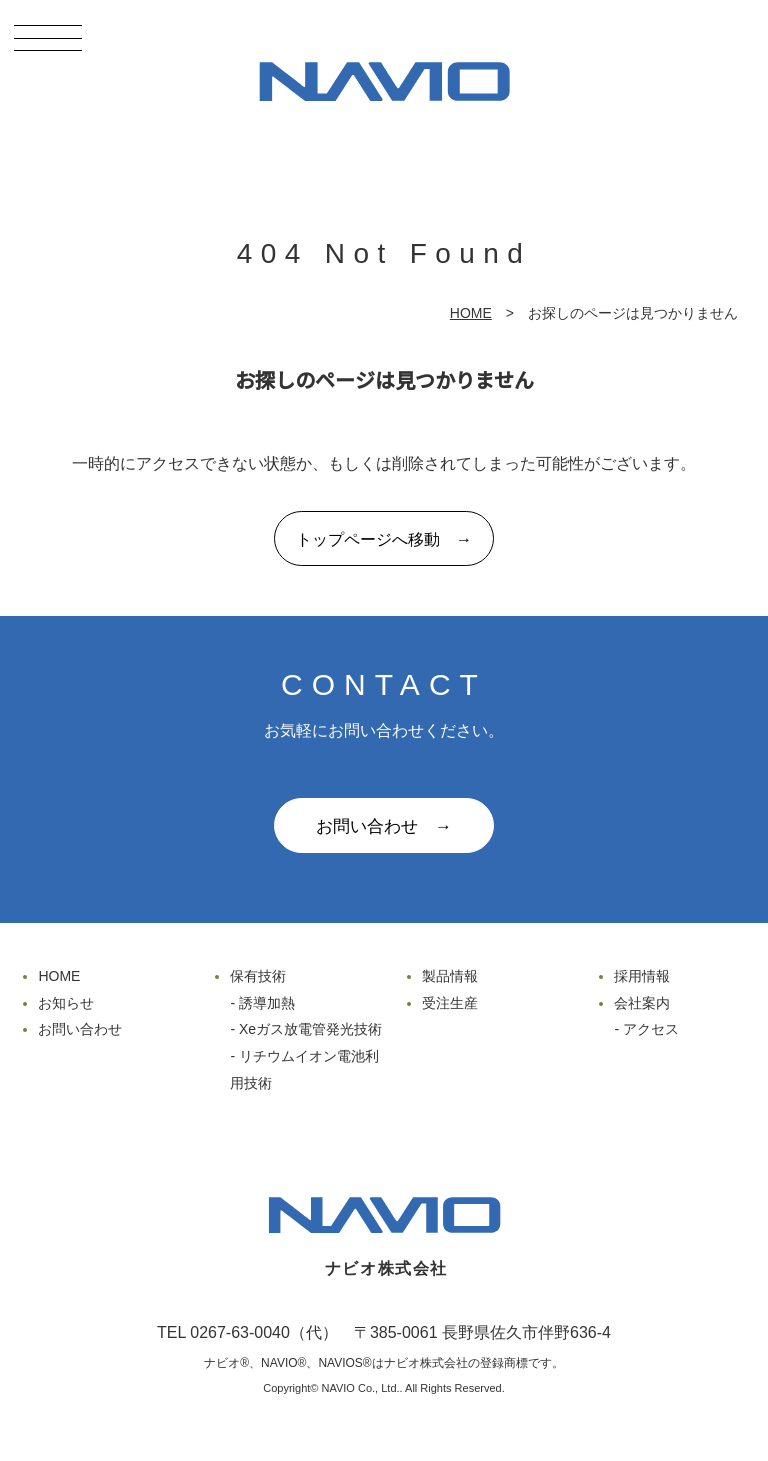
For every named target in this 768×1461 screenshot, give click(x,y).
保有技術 (258, 976)
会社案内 (642, 1003)
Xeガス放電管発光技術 (310, 1029)
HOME (471, 313)
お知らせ (66, 1003)
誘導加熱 (267, 1003)
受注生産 (450, 1003)
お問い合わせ (80, 1029)
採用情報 (642, 976)
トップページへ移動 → (384, 539)
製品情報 (450, 976)
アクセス (651, 1029)
